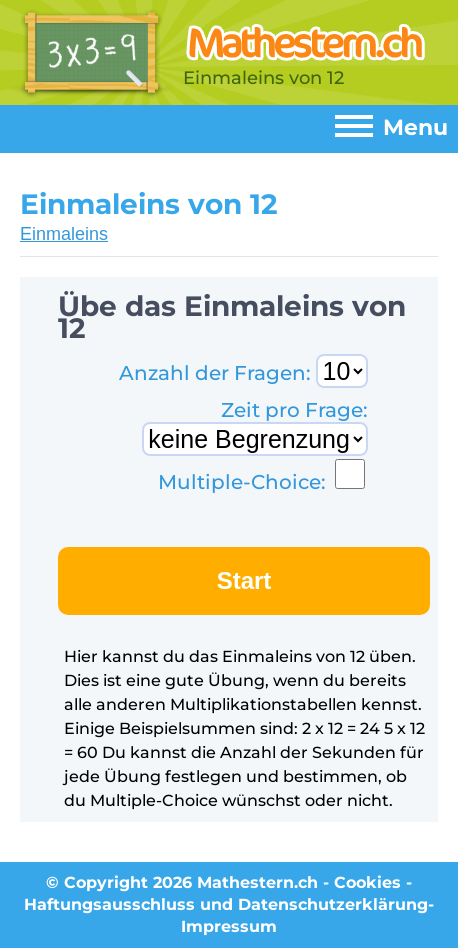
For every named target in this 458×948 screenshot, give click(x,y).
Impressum (229, 926)
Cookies (367, 882)
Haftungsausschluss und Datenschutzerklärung (226, 904)
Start (244, 580)
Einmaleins (64, 234)
